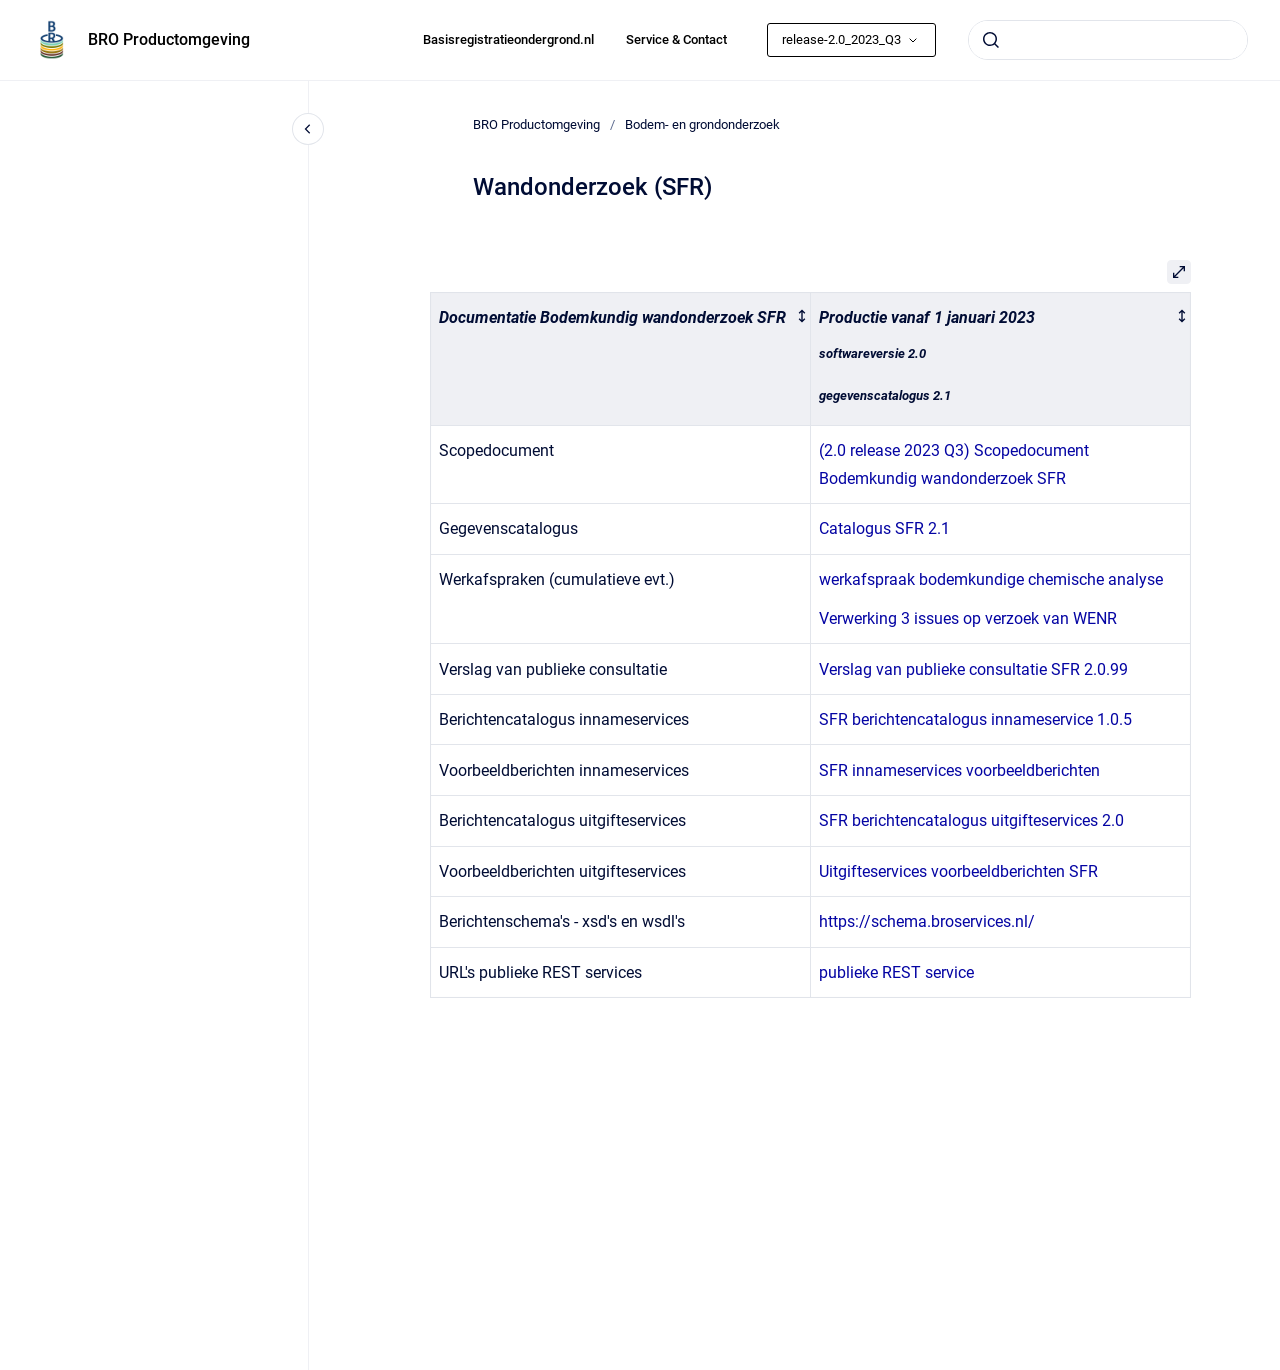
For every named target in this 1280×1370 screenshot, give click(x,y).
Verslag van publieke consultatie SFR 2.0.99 (973, 669)
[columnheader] (621, 359)
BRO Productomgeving (169, 39)
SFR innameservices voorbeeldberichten (959, 770)
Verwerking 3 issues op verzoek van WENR (968, 618)
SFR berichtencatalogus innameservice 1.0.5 (975, 719)
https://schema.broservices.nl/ (927, 921)
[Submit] (991, 40)
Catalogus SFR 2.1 (884, 528)
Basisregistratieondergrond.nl (508, 39)
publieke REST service (896, 972)
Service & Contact (676, 39)
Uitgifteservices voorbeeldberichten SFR (958, 871)
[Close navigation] (308, 129)
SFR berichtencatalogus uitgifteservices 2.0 (971, 820)
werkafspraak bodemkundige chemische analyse (991, 579)
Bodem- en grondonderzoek (702, 124)
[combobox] (1108, 40)
